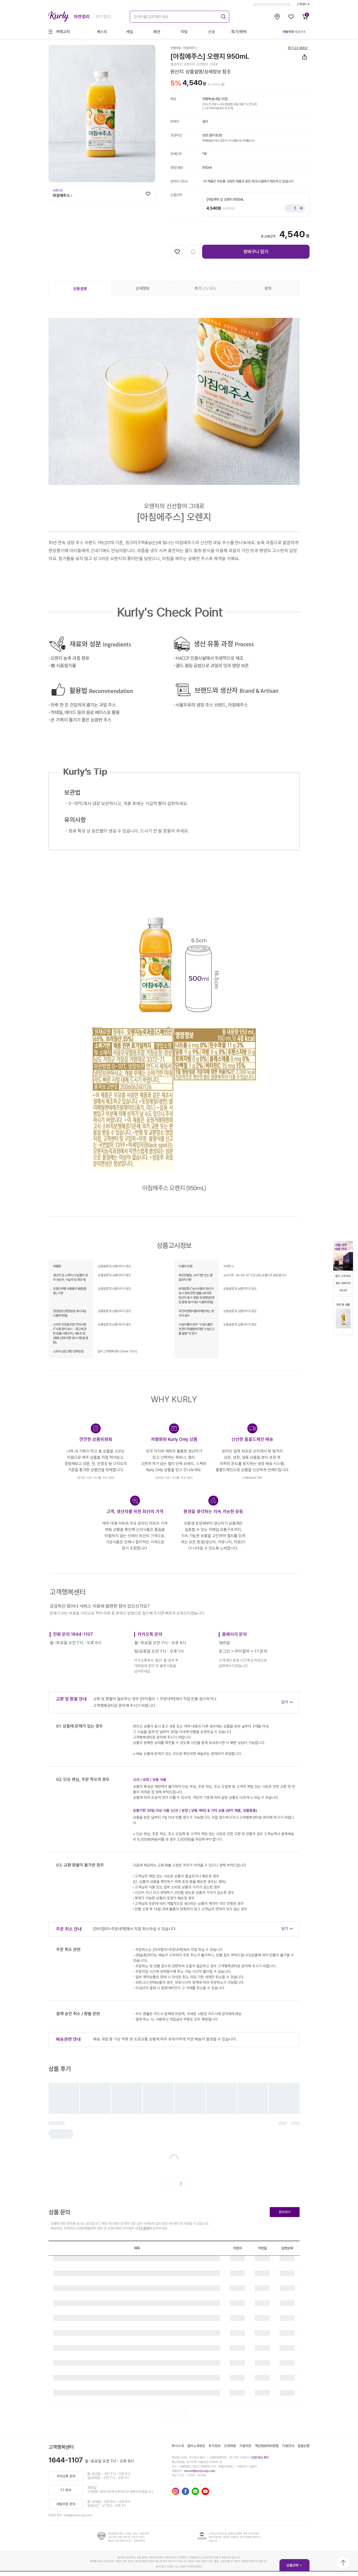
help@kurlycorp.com (78, 2515)
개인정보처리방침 (267, 2446)
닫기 (284, 1702)
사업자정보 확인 (259, 2457)
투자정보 (215, 2446)
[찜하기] (148, 194)
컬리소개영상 (196, 2446)
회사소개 (178, 2446)
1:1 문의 (143, 2228)
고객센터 (303, 4)
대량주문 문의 (65, 2504)
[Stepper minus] (289, 208)
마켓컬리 (82, 16)
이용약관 (245, 2446)
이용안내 (288, 2446)
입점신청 (304, 2446)
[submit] (222, 16)
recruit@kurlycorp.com (199, 2471)
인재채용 (230, 2446)
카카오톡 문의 (65, 2476)
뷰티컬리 (103, 16)
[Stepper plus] (300, 208)
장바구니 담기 (255, 251)
